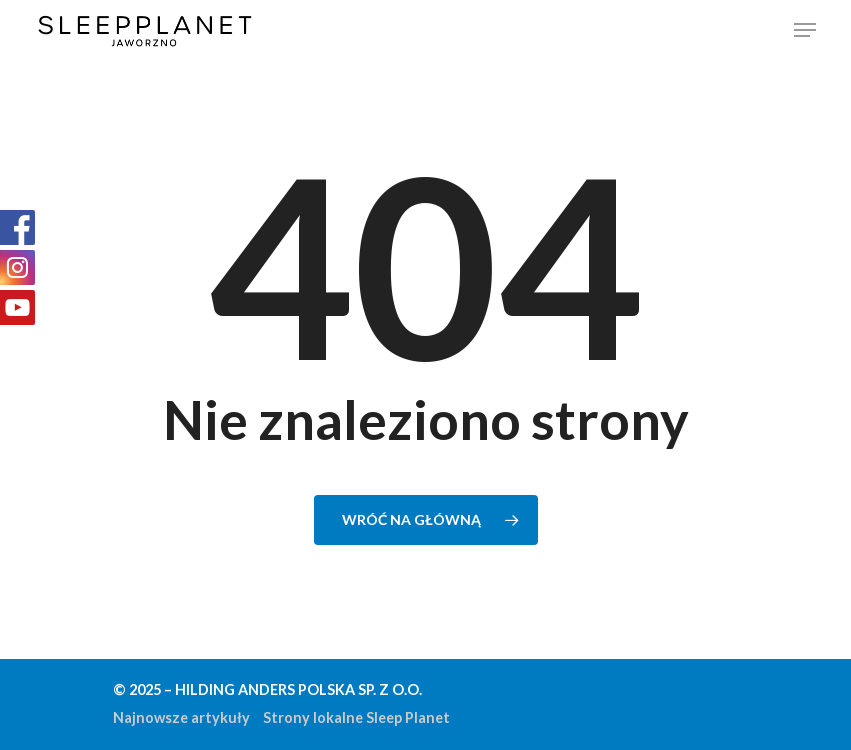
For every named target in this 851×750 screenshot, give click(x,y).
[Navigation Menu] (805, 30)
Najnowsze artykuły (181, 717)
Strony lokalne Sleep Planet (356, 717)
